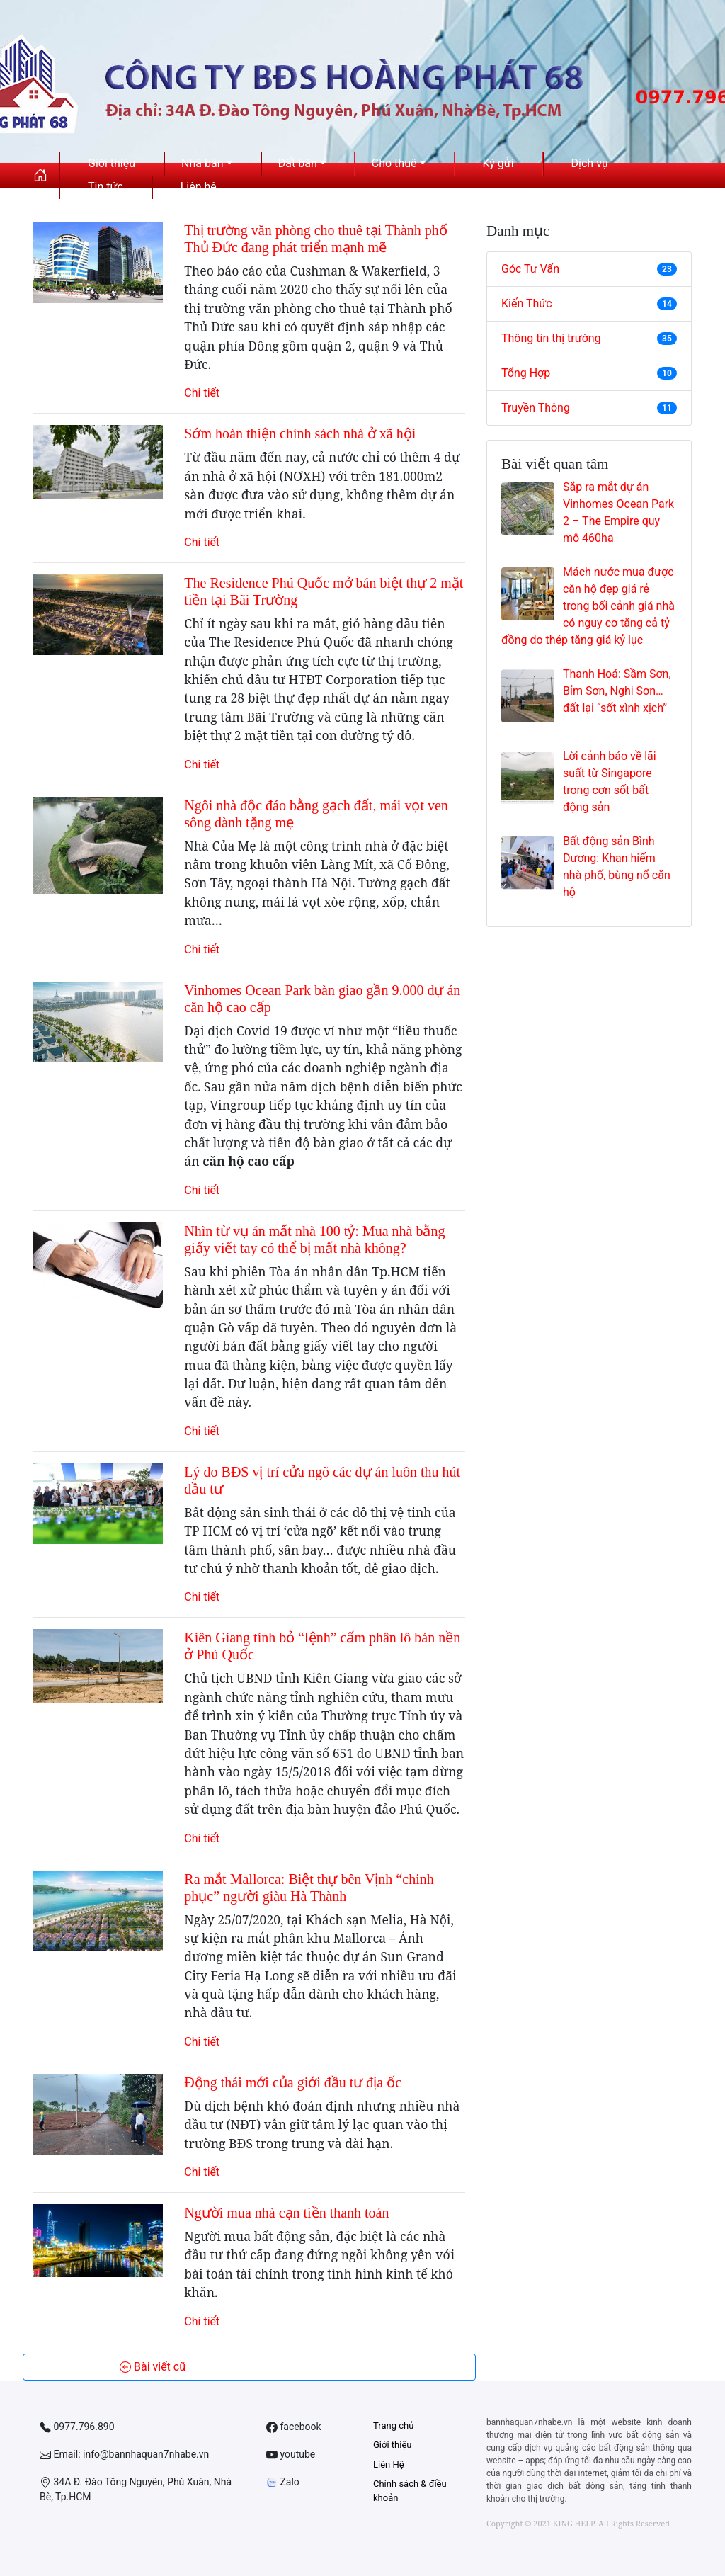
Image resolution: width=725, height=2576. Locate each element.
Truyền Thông (589, 407)
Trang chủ (393, 2425)
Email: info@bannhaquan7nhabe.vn (124, 2455)
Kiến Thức (589, 303)
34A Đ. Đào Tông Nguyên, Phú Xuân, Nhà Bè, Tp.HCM (136, 2489)
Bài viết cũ (152, 2366)
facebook (293, 2427)
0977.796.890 (77, 2427)
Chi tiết (201, 392)
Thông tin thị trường (589, 338)
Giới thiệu (392, 2444)
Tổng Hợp (589, 373)
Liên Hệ (388, 2464)
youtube (290, 2455)
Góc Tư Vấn (589, 269)
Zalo (282, 2482)
